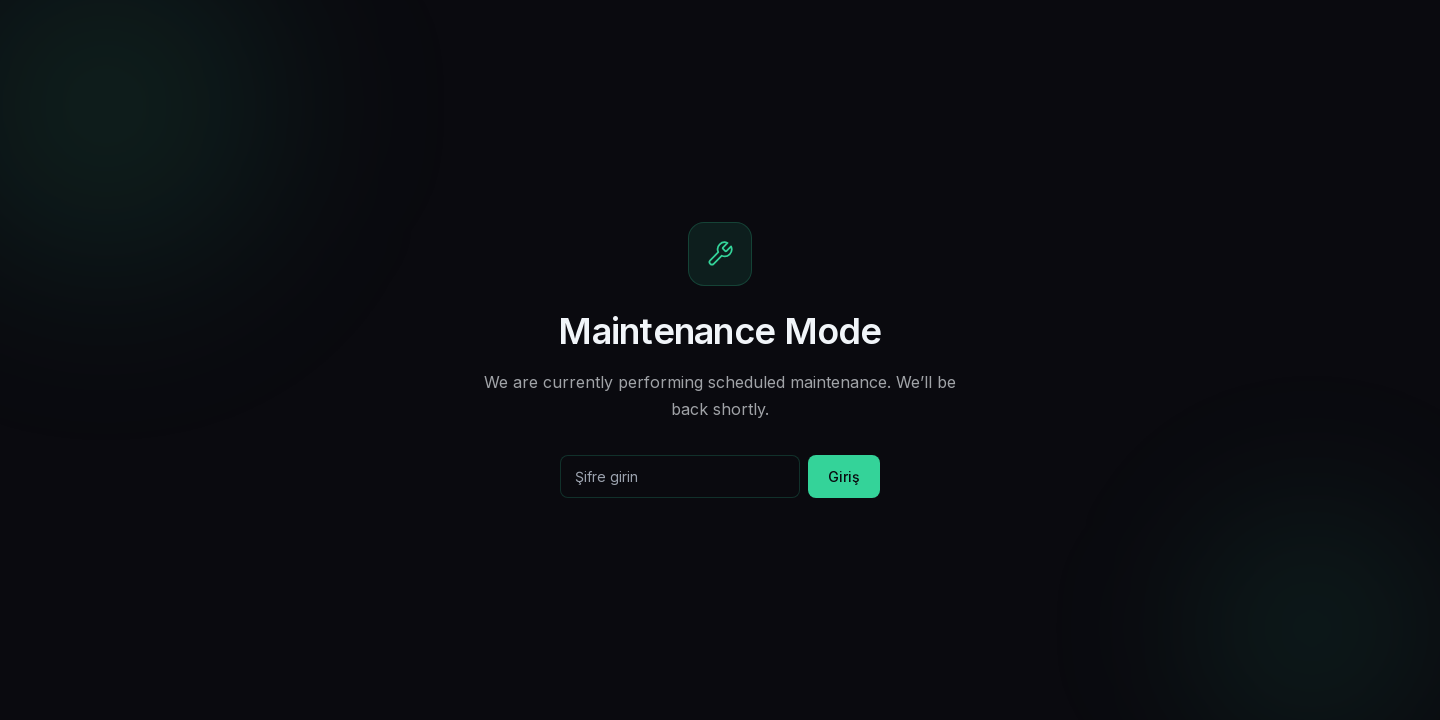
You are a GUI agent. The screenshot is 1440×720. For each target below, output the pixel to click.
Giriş (844, 476)
